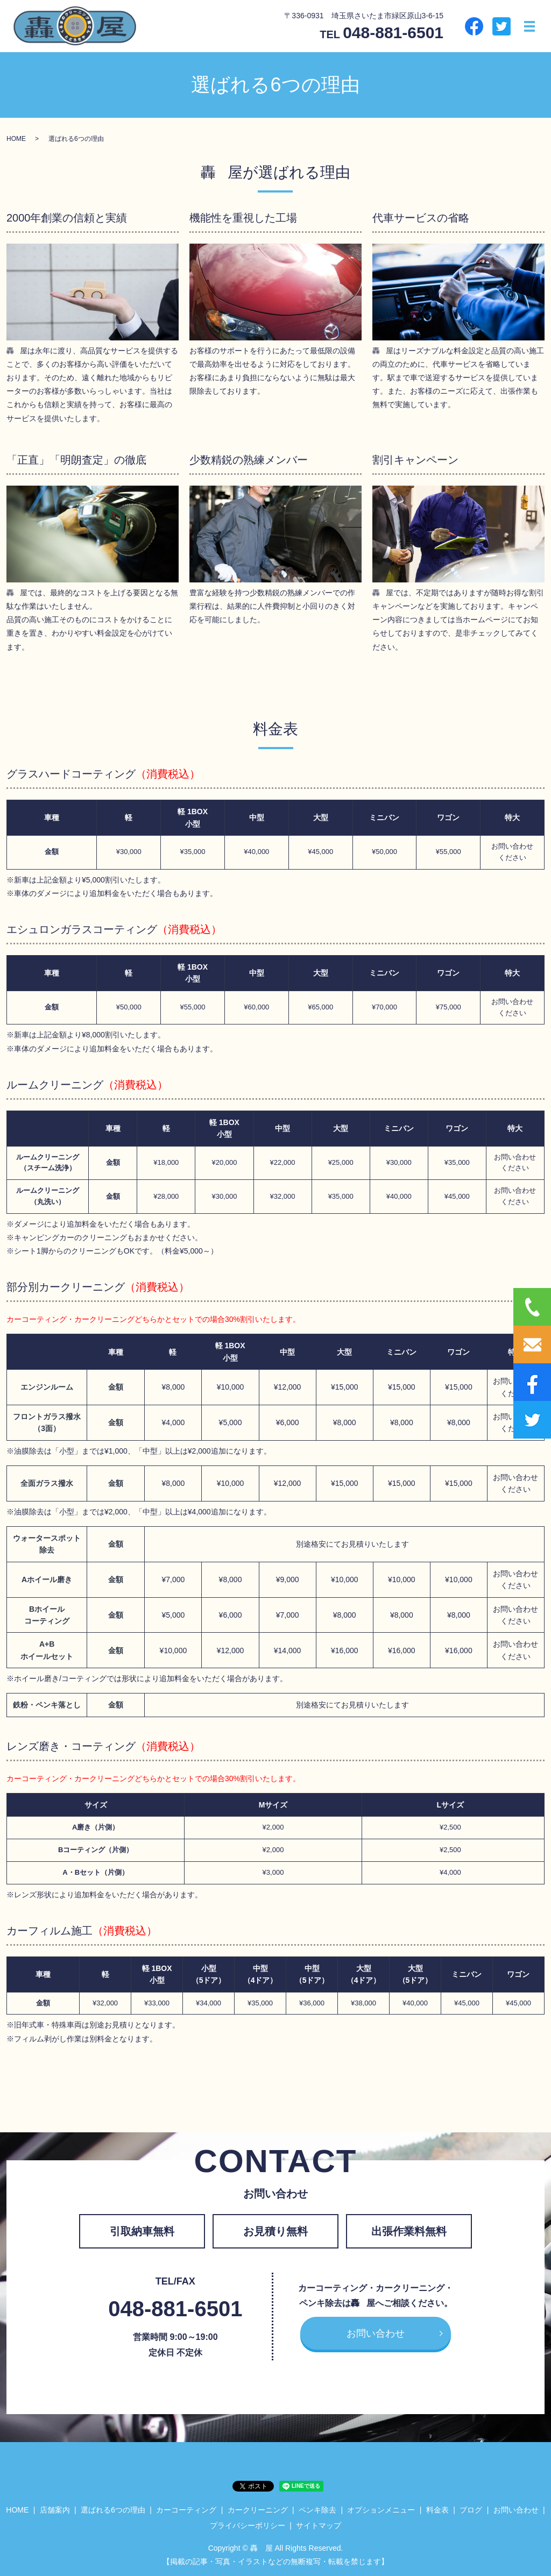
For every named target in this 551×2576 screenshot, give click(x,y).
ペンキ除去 (317, 2510)
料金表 (437, 2510)
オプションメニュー (381, 2510)
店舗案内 (55, 2510)
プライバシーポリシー (247, 2525)
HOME (16, 139)
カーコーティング (186, 2510)
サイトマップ (318, 2525)
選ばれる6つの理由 (113, 2510)
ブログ (471, 2510)
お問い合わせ (376, 2333)
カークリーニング (258, 2510)
